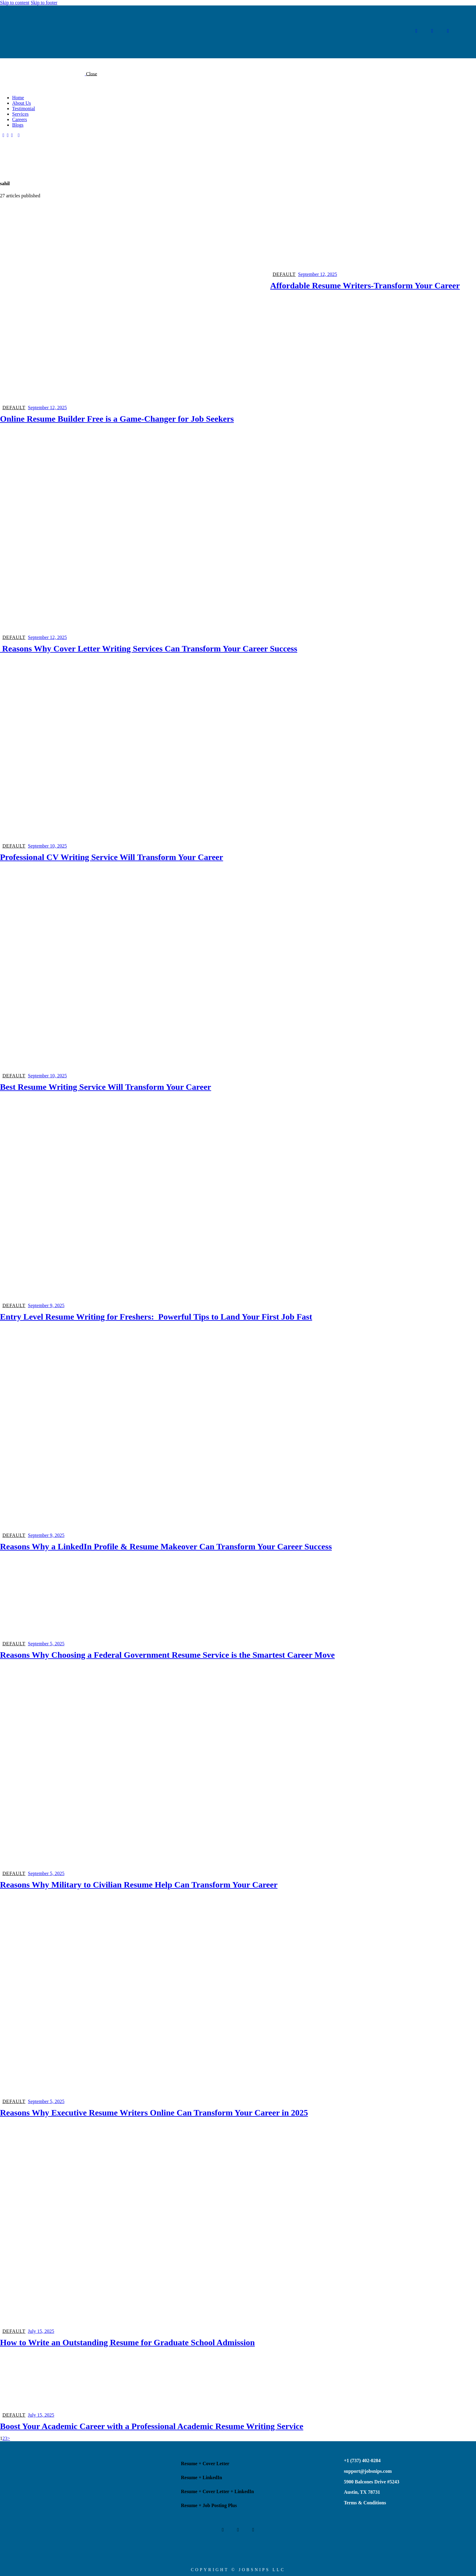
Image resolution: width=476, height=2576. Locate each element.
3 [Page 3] (6, 2438)
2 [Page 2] (3, 2438)
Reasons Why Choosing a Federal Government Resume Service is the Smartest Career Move (167, 1655)
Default (13, 407)
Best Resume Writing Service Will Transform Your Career (105, 1087)
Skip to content (14, 2)
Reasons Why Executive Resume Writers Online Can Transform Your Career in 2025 (154, 2112)
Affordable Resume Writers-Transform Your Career (365, 285)
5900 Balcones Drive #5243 (371, 2481)
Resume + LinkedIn (201, 2477)
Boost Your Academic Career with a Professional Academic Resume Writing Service (151, 2426)
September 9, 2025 (46, 1305)
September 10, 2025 (47, 845)
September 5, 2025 (46, 1643)
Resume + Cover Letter (205, 2463)
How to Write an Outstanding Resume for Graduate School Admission (127, 2342)
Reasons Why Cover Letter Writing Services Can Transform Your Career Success (148, 648)
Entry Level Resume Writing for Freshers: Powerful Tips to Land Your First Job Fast (156, 1316)
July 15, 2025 (41, 2331)
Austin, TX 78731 (362, 2492)
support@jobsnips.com (368, 2471)
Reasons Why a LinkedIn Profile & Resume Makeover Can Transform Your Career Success (166, 1546)
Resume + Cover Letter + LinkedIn (217, 2491)
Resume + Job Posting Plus (209, 2505)
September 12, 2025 (47, 407)
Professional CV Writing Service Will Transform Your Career (111, 857)
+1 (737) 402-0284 (362, 2460)
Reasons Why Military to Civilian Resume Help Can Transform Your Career (138, 1884)
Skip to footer (44, 2)
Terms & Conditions (365, 2502)
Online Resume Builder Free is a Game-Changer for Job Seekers (117, 418)
